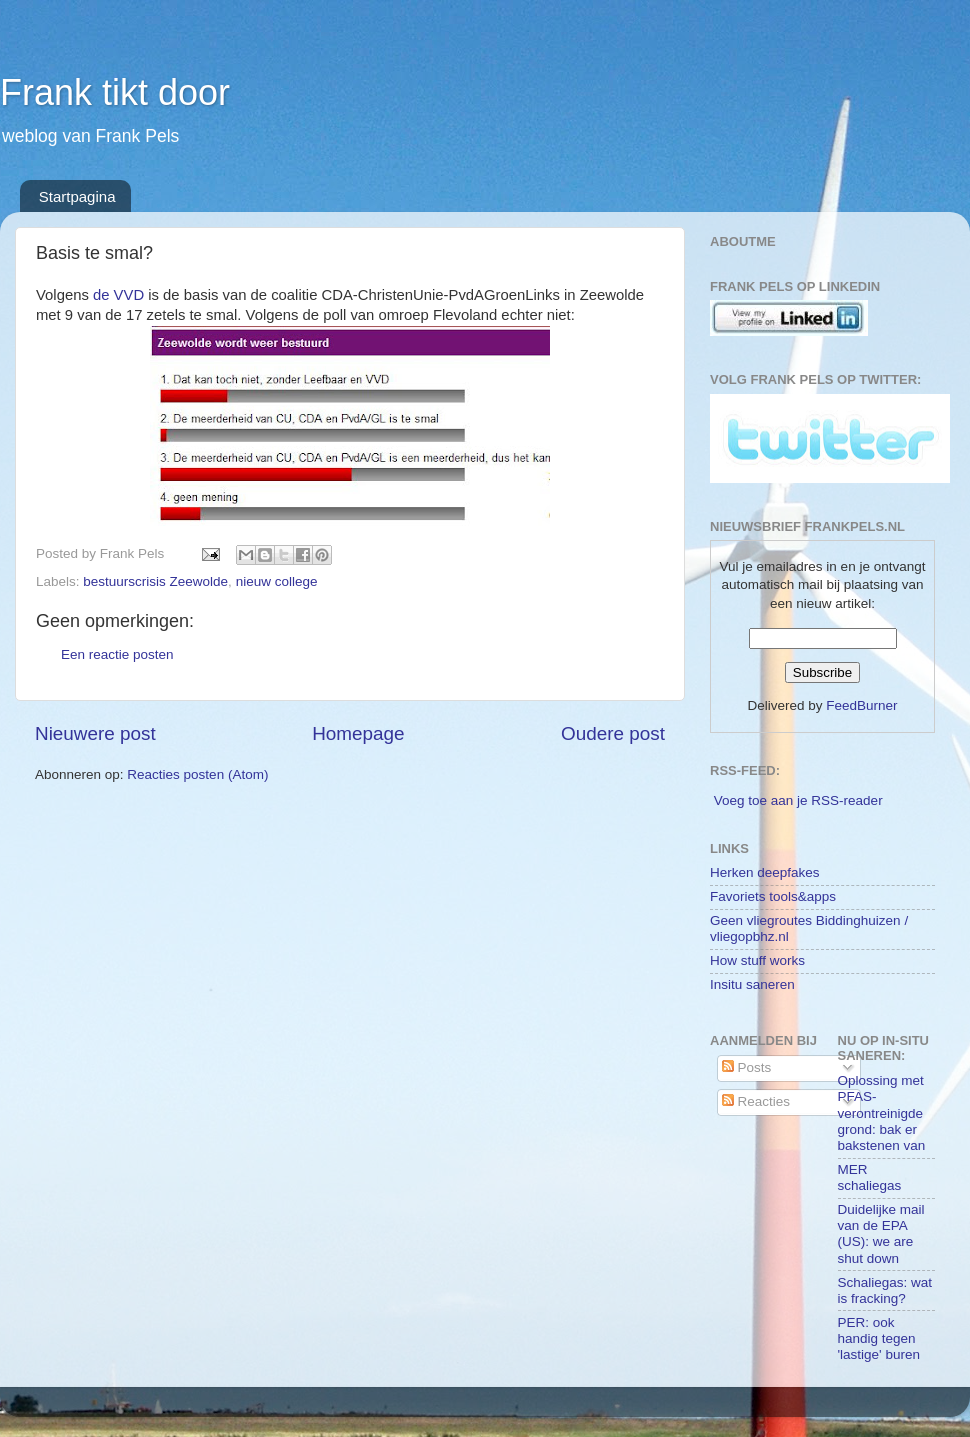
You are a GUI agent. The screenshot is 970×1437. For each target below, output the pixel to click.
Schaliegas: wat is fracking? (885, 1290)
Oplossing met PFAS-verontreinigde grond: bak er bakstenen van (882, 1113)
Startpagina (77, 196)
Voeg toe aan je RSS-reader (798, 800)
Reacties (756, 1101)
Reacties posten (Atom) (197, 774)
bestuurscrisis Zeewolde (155, 581)
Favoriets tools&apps (773, 896)
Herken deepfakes (765, 872)
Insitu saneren (752, 984)
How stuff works (757, 960)
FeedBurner (861, 705)
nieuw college (277, 581)
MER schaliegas (870, 1177)
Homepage (358, 733)
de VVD (118, 295)
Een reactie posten (117, 654)
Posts (747, 1067)
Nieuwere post (95, 733)
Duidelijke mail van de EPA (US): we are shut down (881, 1234)
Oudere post (613, 733)
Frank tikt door (115, 92)
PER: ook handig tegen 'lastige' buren (879, 1338)
